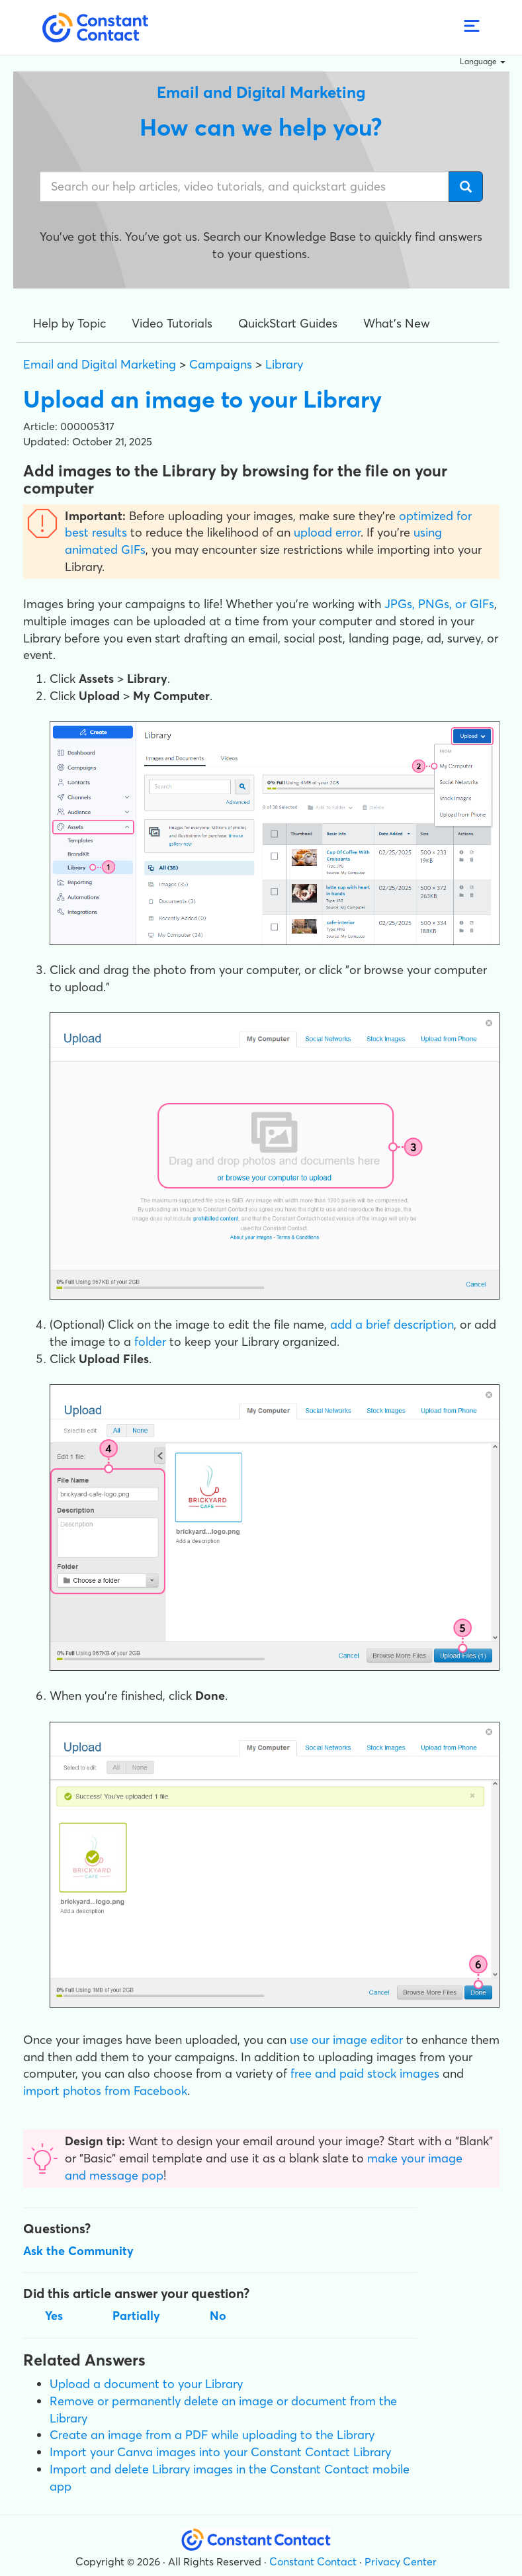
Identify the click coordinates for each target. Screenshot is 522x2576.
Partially (136, 2315)
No (218, 2315)
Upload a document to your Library (146, 2383)
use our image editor (346, 2039)
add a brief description (392, 1324)
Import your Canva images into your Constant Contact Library (220, 2452)
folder (150, 1341)
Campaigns (220, 364)
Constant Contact (313, 2561)
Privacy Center (401, 2561)
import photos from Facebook (105, 2090)
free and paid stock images (364, 2073)
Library (284, 364)
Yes (54, 2315)
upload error (327, 532)
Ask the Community (78, 2250)
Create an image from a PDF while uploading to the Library (212, 2434)
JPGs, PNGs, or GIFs (439, 603)
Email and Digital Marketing (99, 364)
